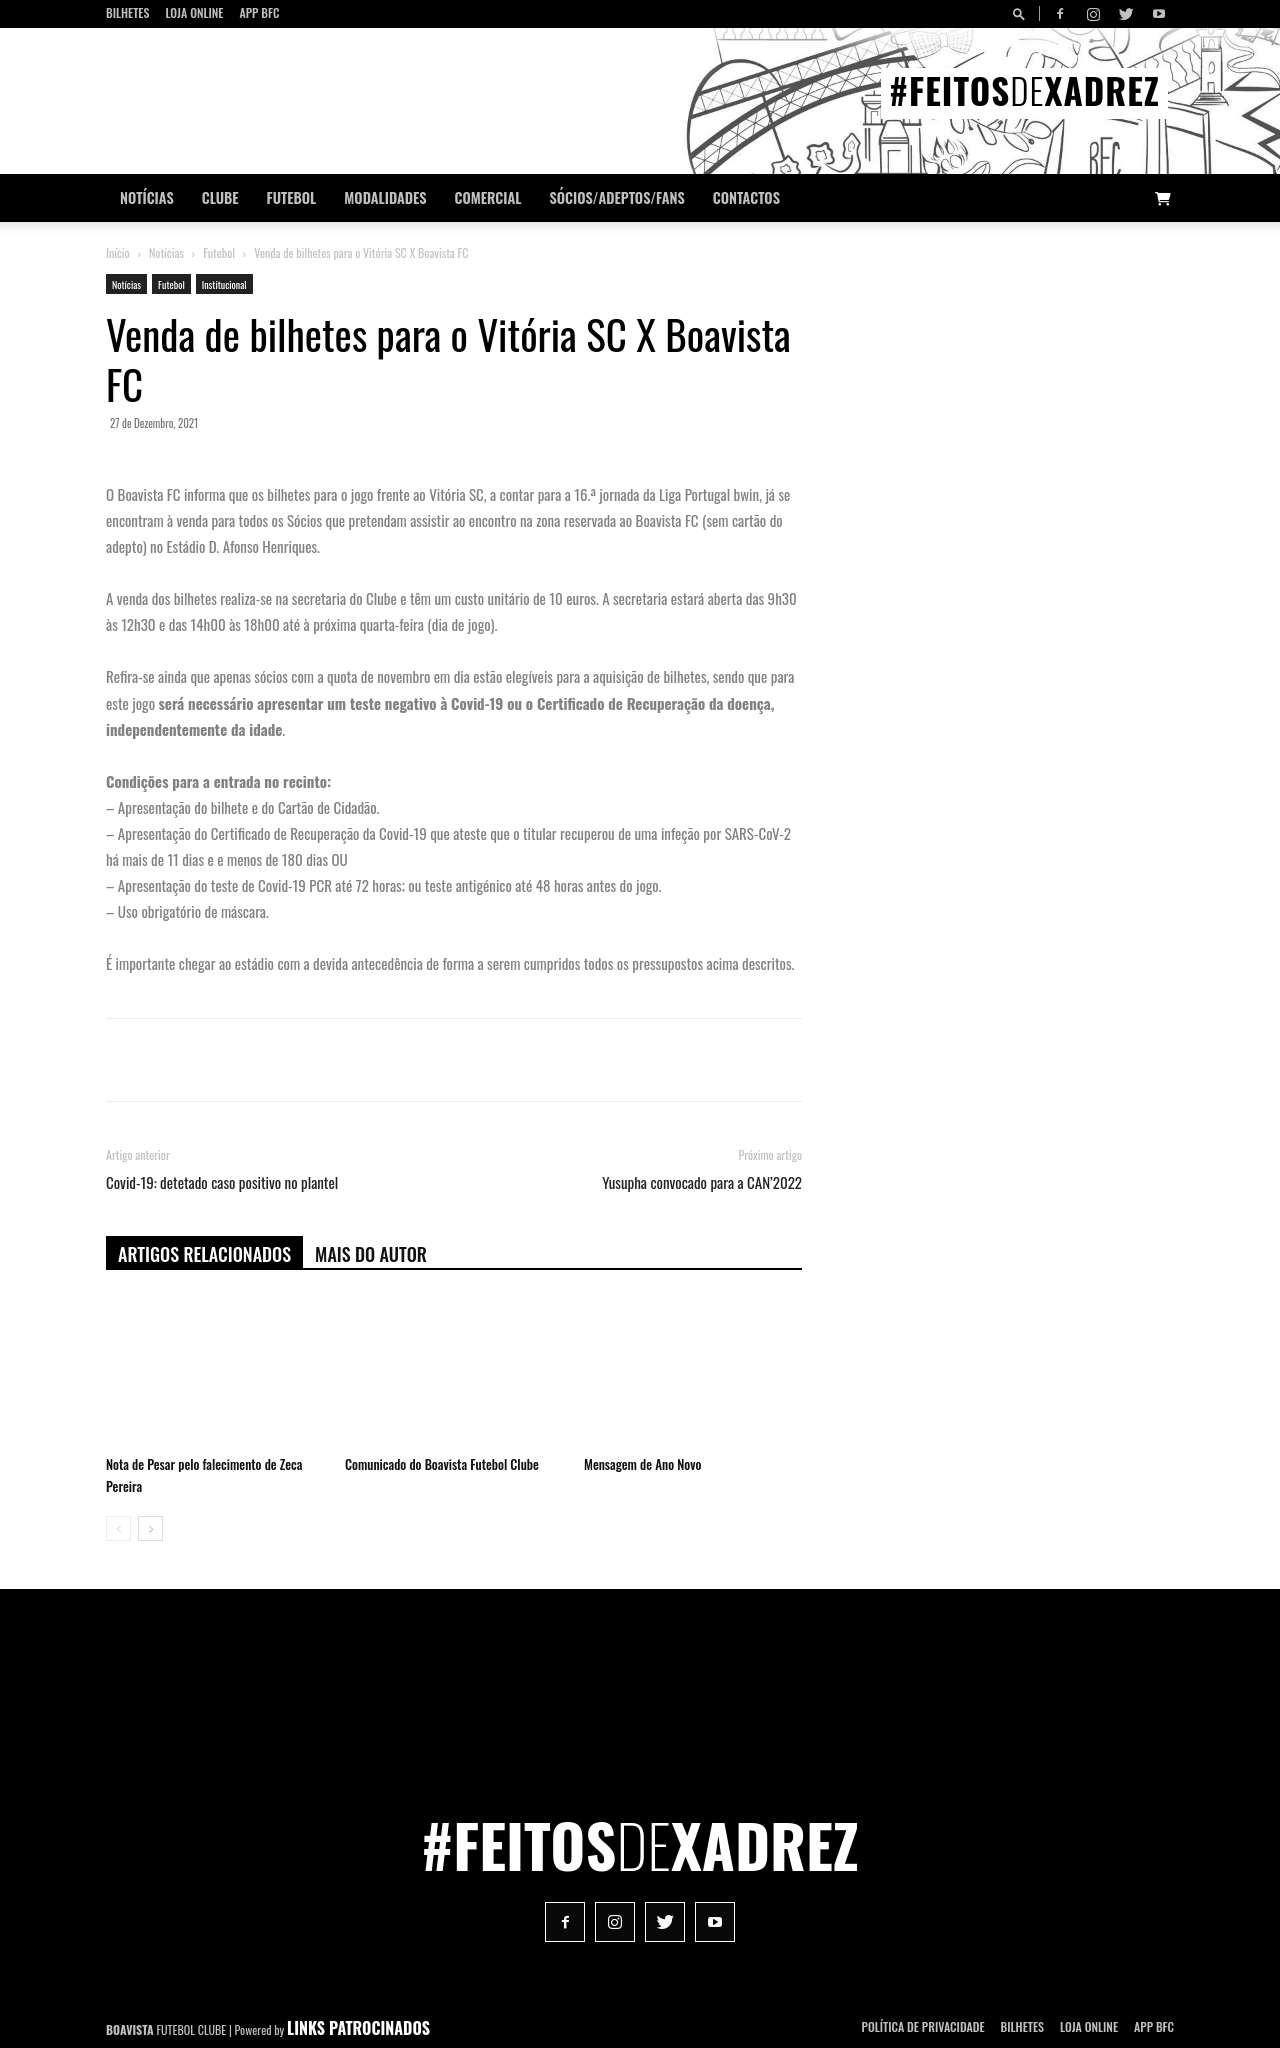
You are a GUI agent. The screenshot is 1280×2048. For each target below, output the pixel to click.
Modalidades (385, 197)
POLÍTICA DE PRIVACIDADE (923, 2026)
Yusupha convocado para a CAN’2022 (702, 1182)
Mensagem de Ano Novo (642, 1464)
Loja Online (194, 12)
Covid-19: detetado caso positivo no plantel (222, 1182)
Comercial (488, 197)
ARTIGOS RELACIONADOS (204, 1254)
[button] (1022, 13)
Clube (220, 197)
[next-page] (150, 1528)
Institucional (224, 284)
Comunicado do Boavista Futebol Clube (442, 1464)
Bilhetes (127, 12)
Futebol (292, 197)
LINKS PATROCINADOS (358, 2028)
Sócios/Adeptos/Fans (616, 197)
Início (118, 252)
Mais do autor (371, 1254)
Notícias (147, 197)
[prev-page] (118, 1528)
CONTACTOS (746, 197)
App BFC (259, 12)
